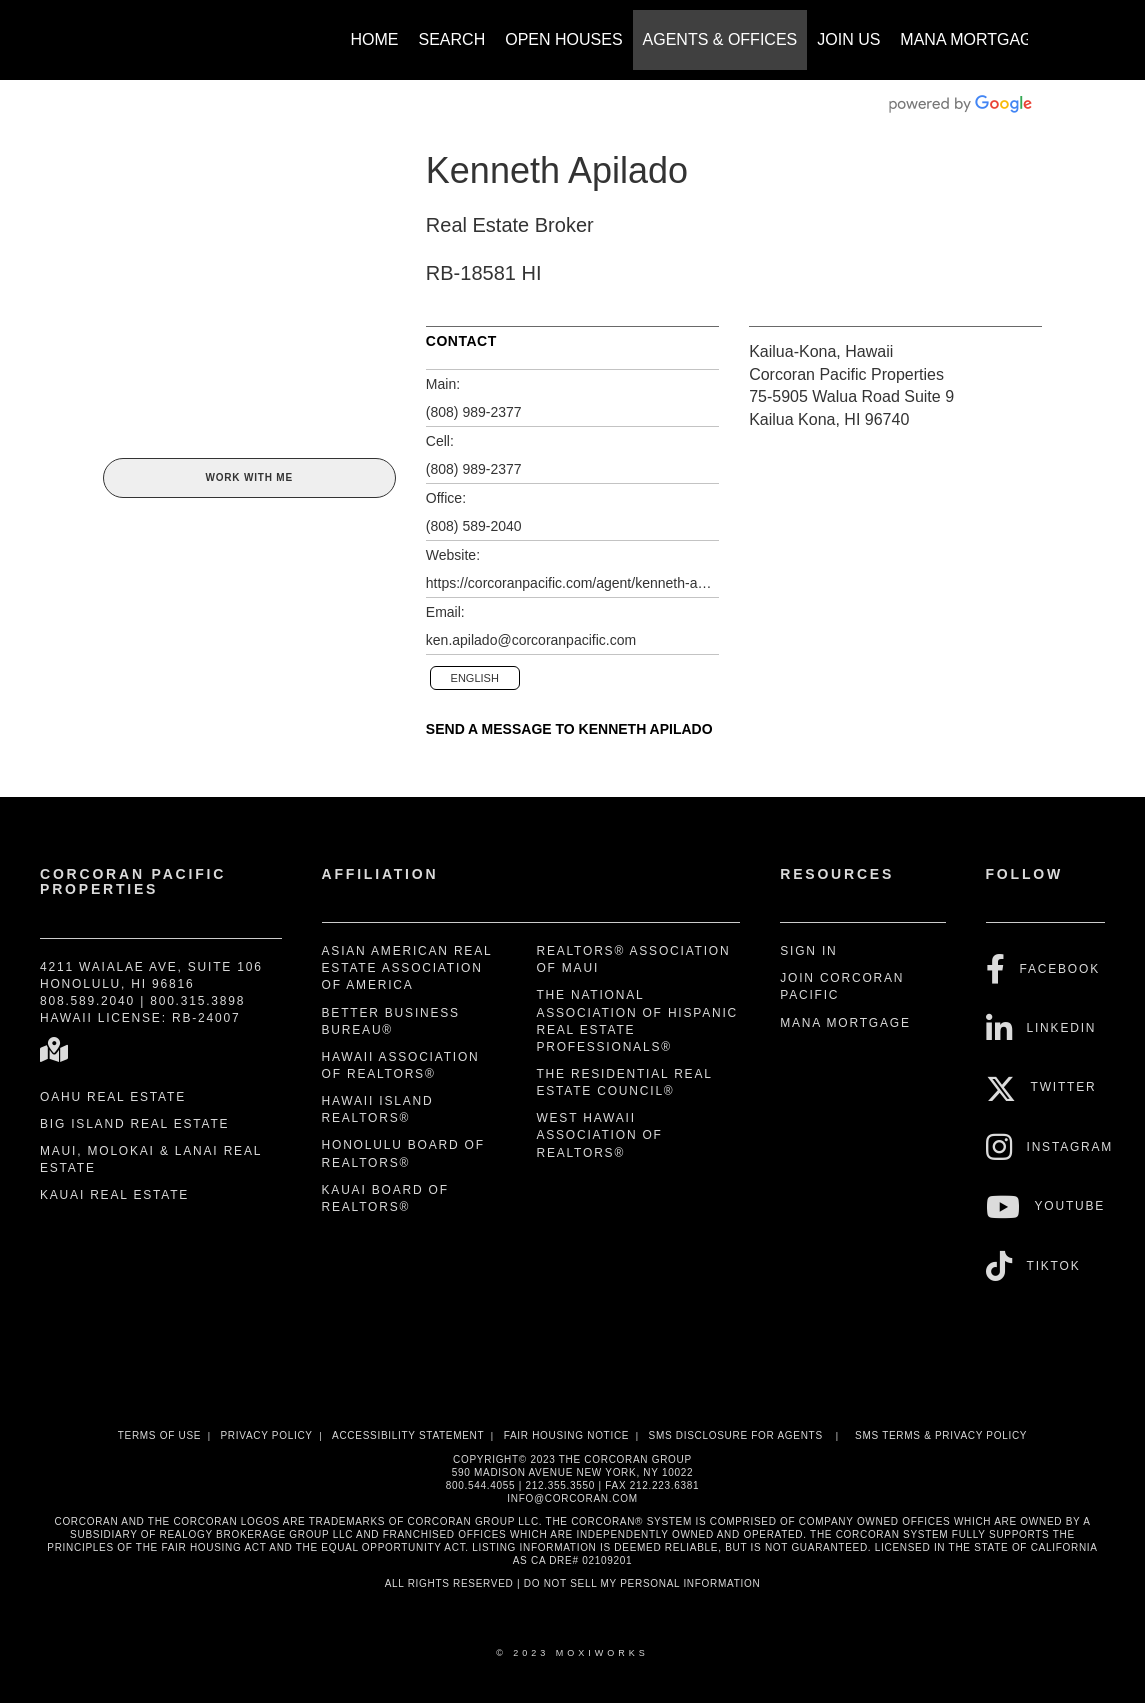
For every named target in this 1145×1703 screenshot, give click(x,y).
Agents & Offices (720, 39)
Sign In (808, 951)
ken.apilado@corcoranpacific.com (531, 640)
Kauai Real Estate (114, 1195)
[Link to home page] (113, 30)
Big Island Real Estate (134, 1124)
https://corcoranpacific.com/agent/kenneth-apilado (572, 583)
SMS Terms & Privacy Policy (941, 1435)
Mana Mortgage (971, 39)
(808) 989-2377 (474, 412)
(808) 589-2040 (474, 526)
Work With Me (248, 477)
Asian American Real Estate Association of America (407, 968)
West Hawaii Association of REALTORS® (599, 1135)
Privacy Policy (266, 1435)
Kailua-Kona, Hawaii (821, 351)
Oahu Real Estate (113, 1097)
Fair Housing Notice (567, 1435)
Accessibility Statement (408, 1435)
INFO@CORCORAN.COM (572, 1498)
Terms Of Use (159, 1435)
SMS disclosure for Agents (736, 1435)
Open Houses (563, 39)
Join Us (848, 39)
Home (375, 39)
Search (452, 39)
